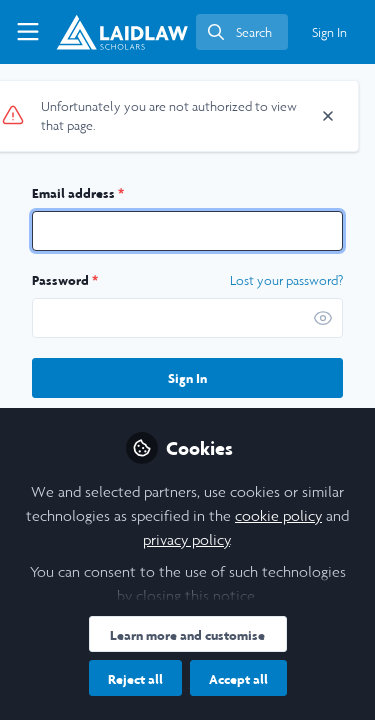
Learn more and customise (187, 635)
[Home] (122, 32)
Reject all (135, 679)
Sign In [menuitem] (329, 32)
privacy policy (186, 539)
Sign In (187, 378)
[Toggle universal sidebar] (28, 32)
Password (65, 280)
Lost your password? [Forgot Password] (286, 281)
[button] (323, 318)
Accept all (238, 679)
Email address (78, 193)
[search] (242, 32)
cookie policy (278, 515)
